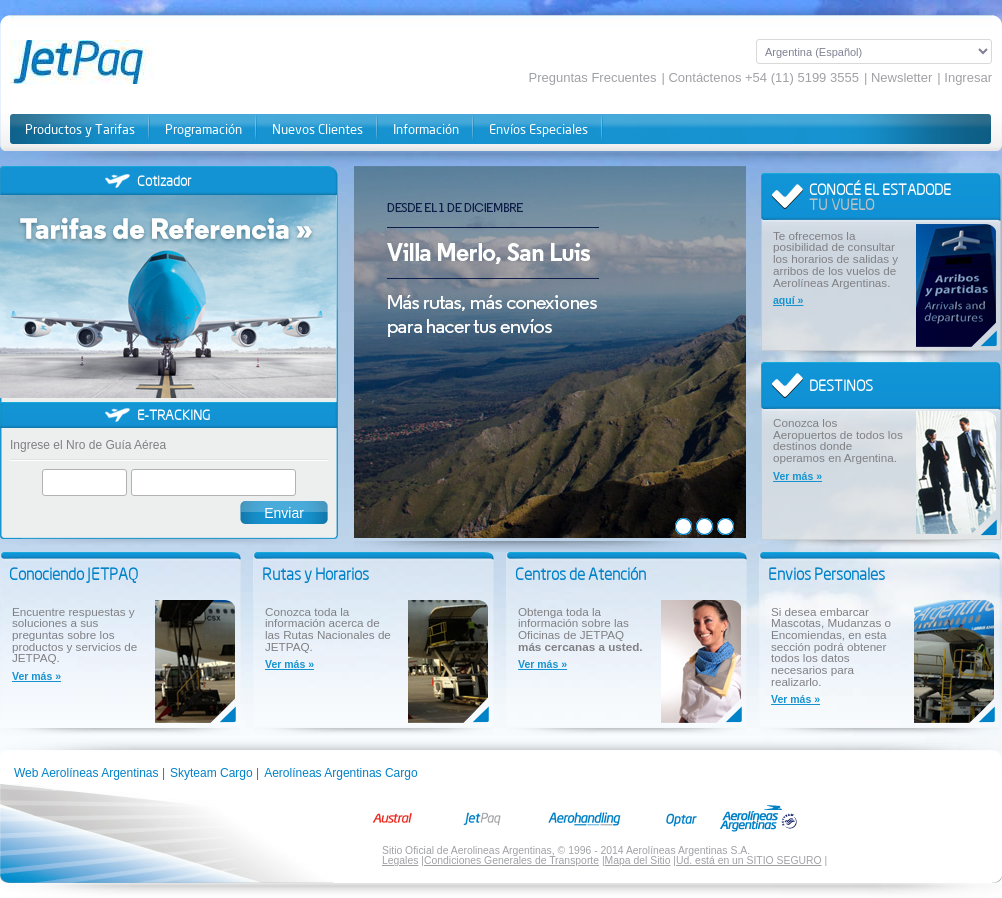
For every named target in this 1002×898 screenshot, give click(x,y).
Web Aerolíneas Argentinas (86, 773)
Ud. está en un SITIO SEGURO (749, 860)
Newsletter (901, 77)
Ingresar (968, 77)
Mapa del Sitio (638, 860)
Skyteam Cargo (211, 773)
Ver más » (797, 476)
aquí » (788, 300)
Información (426, 129)
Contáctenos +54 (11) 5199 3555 (763, 77)
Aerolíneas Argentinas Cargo (340, 773)
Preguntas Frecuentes (593, 77)
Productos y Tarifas (80, 129)
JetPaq (102, 62)
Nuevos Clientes (317, 129)
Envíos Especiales (538, 129)
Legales (400, 860)
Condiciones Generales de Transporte (511, 860)
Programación (203, 129)
